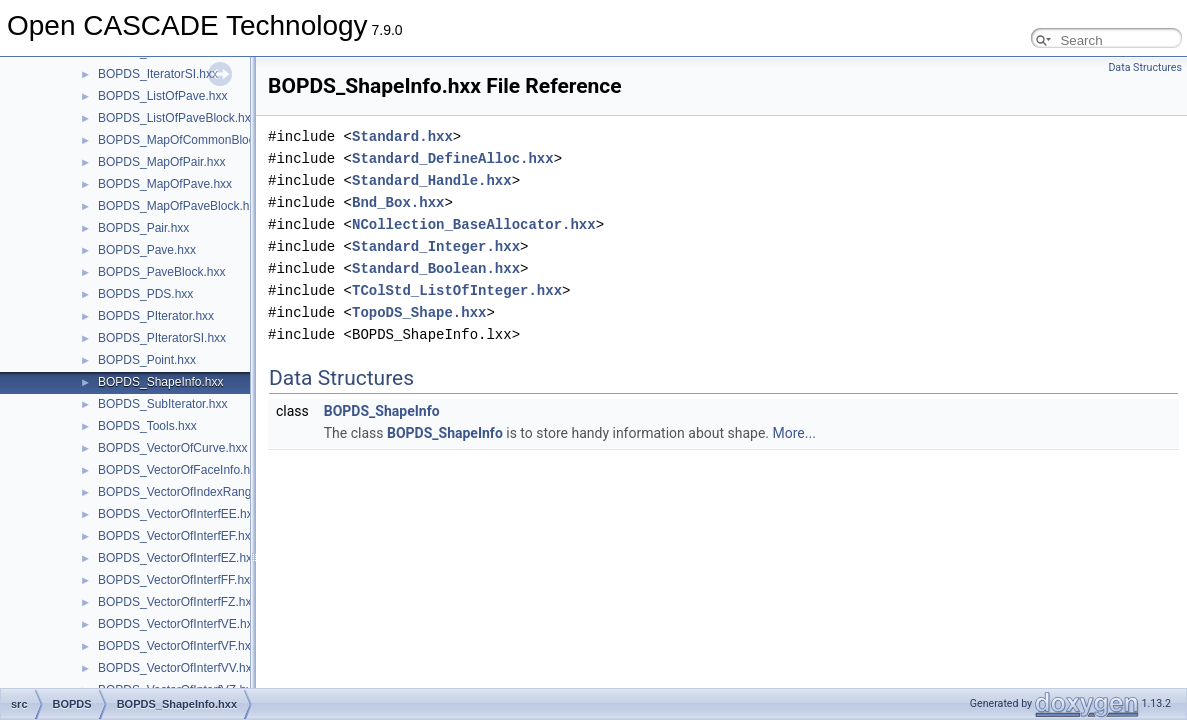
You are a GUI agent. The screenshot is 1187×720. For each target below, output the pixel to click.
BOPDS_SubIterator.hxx (162, 404)
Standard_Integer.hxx (436, 246)
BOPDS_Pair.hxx (143, 228)
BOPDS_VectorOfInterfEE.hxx (178, 514)
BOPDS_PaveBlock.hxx (161, 272)
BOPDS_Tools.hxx (147, 426)
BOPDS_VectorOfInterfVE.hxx (178, 624)
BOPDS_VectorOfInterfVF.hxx (177, 646)
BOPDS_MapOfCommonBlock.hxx (190, 140)
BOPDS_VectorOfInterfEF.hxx (177, 536)
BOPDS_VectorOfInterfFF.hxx (177, 580)
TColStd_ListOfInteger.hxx (457, 290)
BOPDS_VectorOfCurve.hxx (172, 448)
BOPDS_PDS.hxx (145, 294)
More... (794, 433)
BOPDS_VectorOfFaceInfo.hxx (180, 470)
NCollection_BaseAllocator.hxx (474, 224)
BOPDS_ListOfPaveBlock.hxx (177, 118)
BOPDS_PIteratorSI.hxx (162, 338)
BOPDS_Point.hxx (147, 360)
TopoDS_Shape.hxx (419, 312)
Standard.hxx (402, 136)
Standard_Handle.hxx (432, 180)
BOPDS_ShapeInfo (382, 411)
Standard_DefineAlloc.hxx (453, 158)
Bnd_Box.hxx (398, 202)
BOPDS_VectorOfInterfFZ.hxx (177, 602)
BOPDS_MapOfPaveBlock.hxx (179, 206)
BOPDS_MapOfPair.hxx (161, 162)
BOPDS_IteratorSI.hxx (158, 74)
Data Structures (1145, 67)
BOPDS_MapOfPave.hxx (165, 184)
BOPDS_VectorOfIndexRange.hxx (189, 492)
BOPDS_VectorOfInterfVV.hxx (178, 668)
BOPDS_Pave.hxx (147, 250)
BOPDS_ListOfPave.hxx (162, 96)
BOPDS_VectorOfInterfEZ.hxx (178, 558)
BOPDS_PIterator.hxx (156, 316)
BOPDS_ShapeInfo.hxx (160, 382)
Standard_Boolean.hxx (436, 268)
